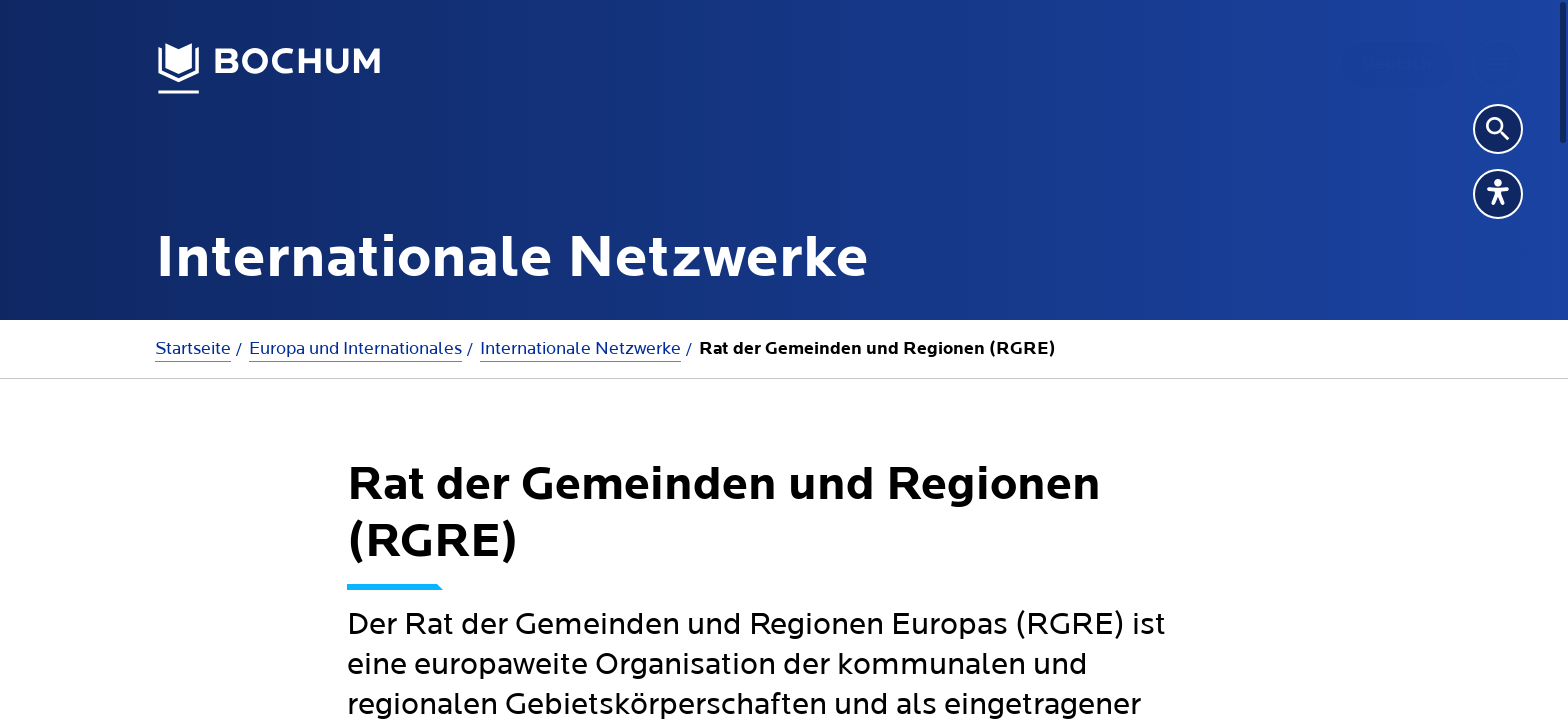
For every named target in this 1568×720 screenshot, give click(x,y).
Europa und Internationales (355, 348)
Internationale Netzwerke (580, 348)
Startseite (193, 348)
